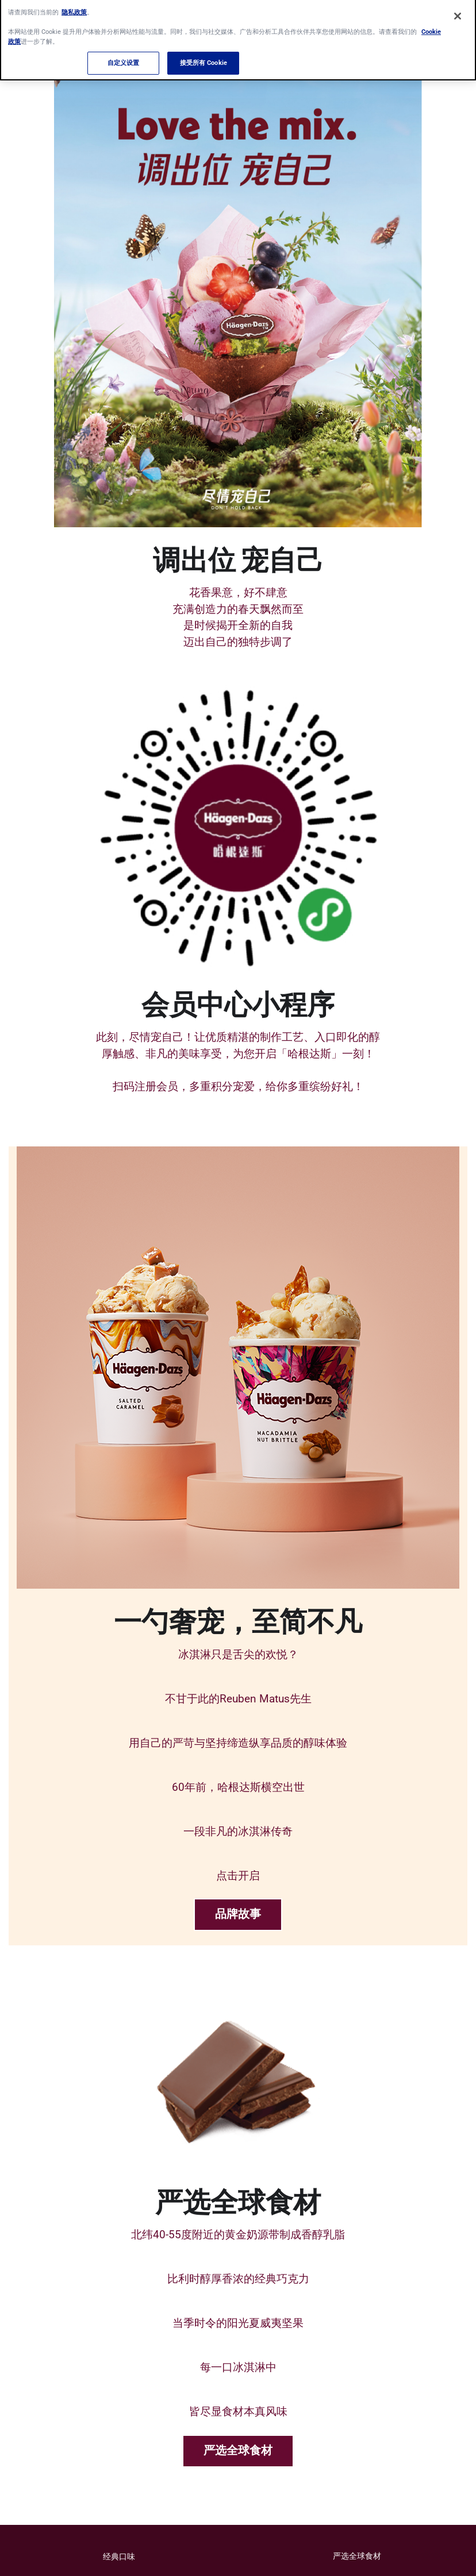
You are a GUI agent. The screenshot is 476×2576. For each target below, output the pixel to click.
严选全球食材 (357, 2555)
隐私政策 (74, 6)
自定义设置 (124, 57)
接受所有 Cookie (203, 57)
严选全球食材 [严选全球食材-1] (238, 2451)
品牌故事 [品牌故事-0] (238, 1914)
